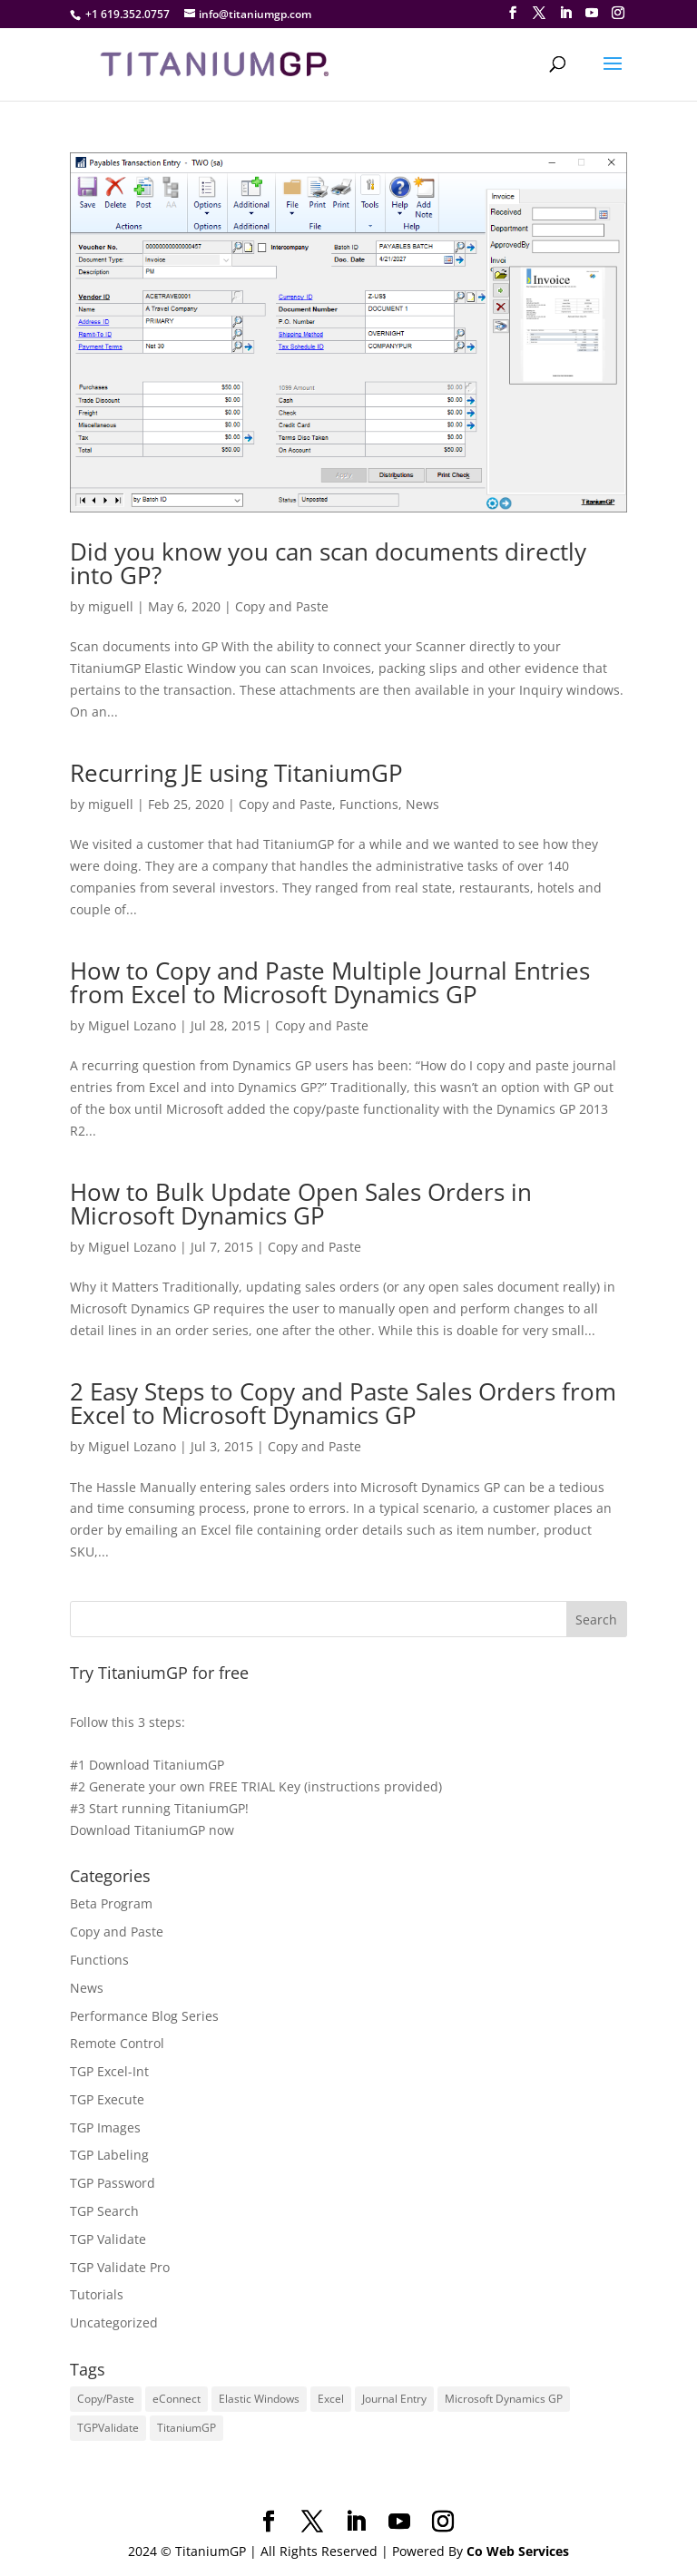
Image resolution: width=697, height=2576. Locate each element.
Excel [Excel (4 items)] (331, 2398)
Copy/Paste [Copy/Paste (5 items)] (105, 2398)
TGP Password (112, 2182)
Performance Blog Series (144, 2016)
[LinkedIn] (565, 13)
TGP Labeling (109, 2154)
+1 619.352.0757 (127, 14)
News (422, 804)
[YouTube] (591, 13)
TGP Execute (107, 2099)
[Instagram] (618, 13)
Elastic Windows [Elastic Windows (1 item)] (259, 2398)
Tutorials (96, 2294)
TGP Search (104, 2211)
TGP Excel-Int (109, 2071)
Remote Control (117, 2043)
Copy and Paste (282, 606)
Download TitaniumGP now (152, 1830)
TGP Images (105, 2127)
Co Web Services (517, 2551)
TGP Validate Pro (120, 2267)
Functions (368, 804)
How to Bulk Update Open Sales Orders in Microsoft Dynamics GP (301, 1204)
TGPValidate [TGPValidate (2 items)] (108, 2427)
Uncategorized (114, 2322)
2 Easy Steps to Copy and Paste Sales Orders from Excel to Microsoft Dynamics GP (343, 1403)
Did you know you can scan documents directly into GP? (328, 563)
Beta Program (111, 1903)
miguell (110, 606)
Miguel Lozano (132, 1025)
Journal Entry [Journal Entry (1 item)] (394, 2398)
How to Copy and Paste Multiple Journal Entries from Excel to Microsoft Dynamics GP (330, 982)
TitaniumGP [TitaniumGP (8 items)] (186, 2427)
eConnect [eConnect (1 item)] (176, 2398)
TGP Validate (108, 2239)
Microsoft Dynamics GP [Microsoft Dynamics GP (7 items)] (504, 2398)
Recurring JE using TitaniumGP (236, 772)
